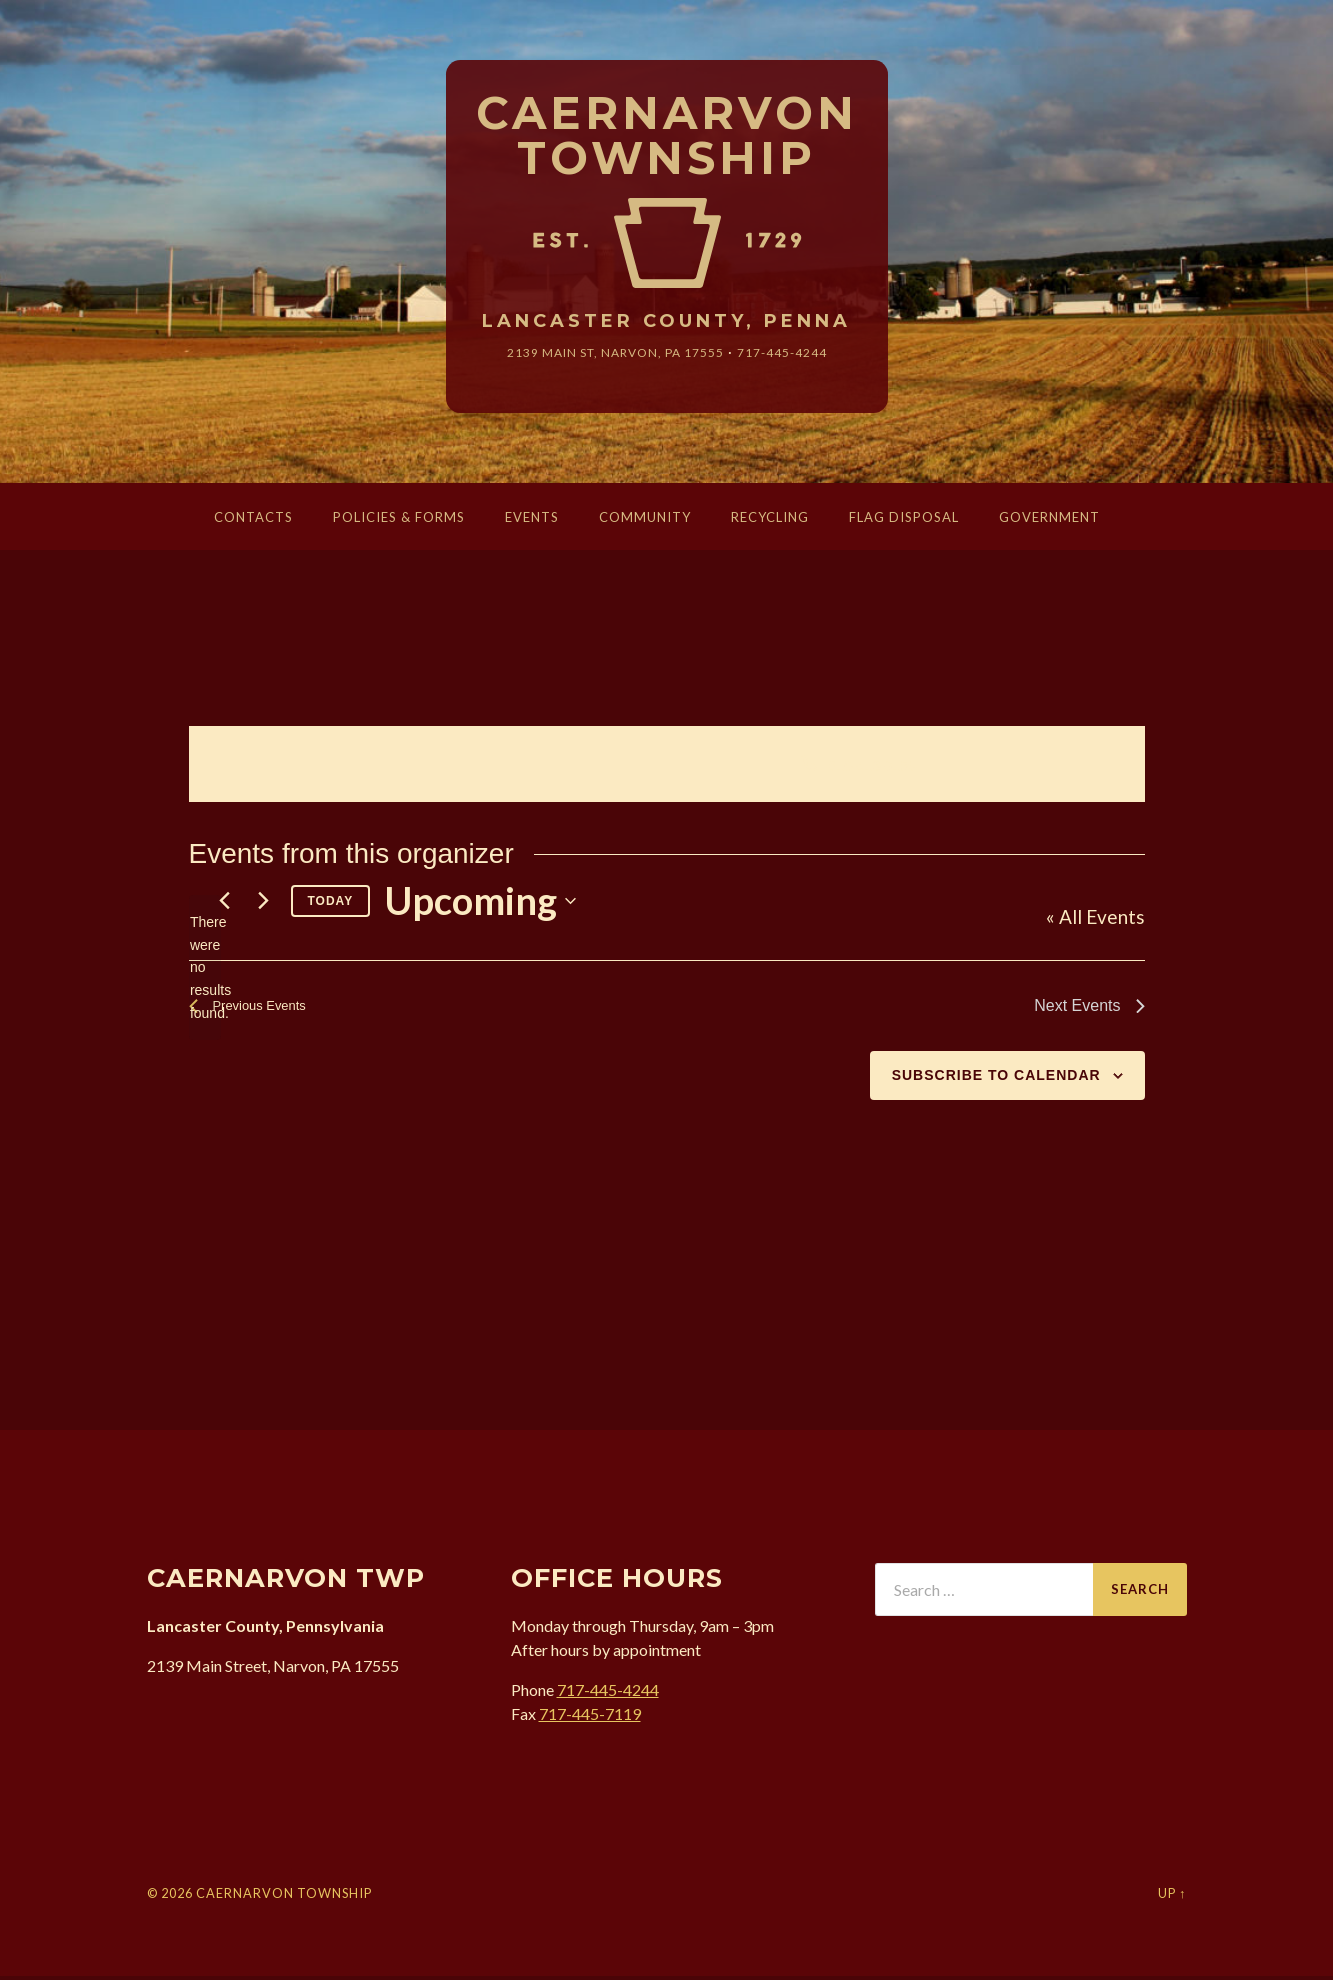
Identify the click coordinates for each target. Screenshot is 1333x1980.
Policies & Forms (399, 520)
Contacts (253, 520)
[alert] (205, 971)
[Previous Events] (225, 905)
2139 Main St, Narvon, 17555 (609, 355)
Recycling (770, 520)
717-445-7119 (590, 1716)
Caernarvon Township (666, 137)
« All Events (1095, 920)
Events (532, 520)
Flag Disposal (904, 520)
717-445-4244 (798, 355)
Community (645, 520)
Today (331, 904)
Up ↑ (1172, 1896)
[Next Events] (264, 905)
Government (1049, 520)
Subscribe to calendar (996, 1078)
